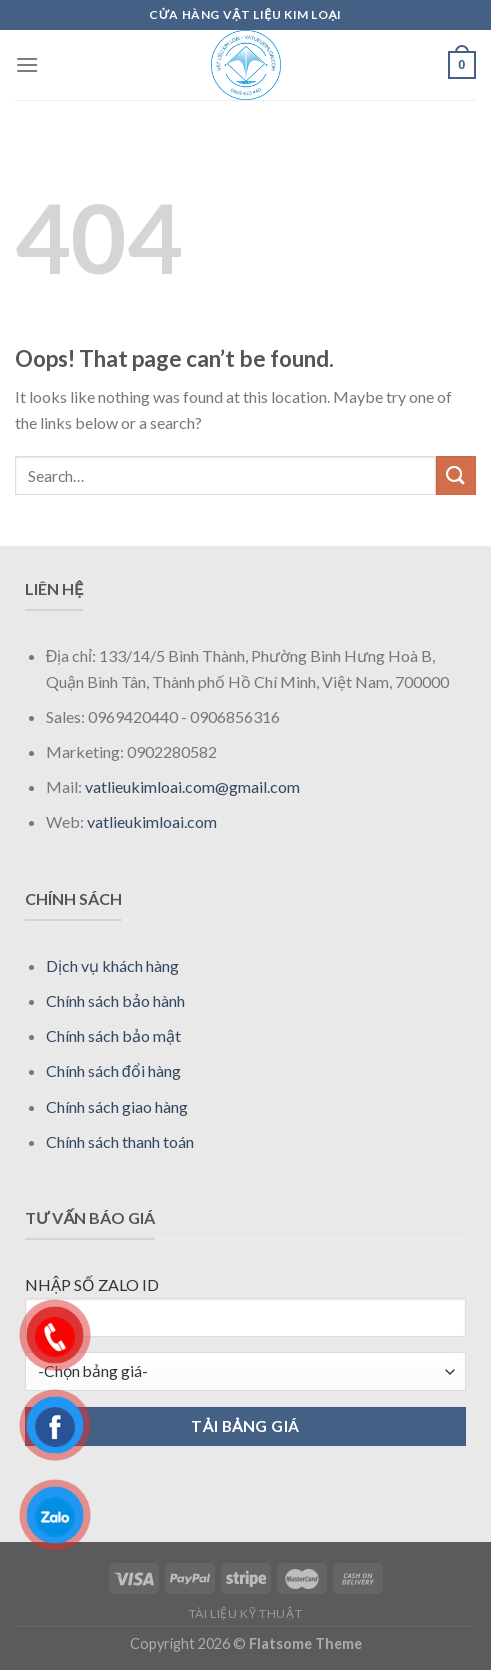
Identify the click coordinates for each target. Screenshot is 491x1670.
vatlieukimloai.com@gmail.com (192, 786)
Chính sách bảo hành (115, 1000)
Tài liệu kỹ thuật (245, 1613)
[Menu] (27, 64)
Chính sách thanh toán (120, 1141)
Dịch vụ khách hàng (112, 965)
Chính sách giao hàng (117, 1106)
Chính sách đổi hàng (113, 1070)
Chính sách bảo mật (113, 1035)
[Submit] (456, 475)
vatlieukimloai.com (152, 821)
